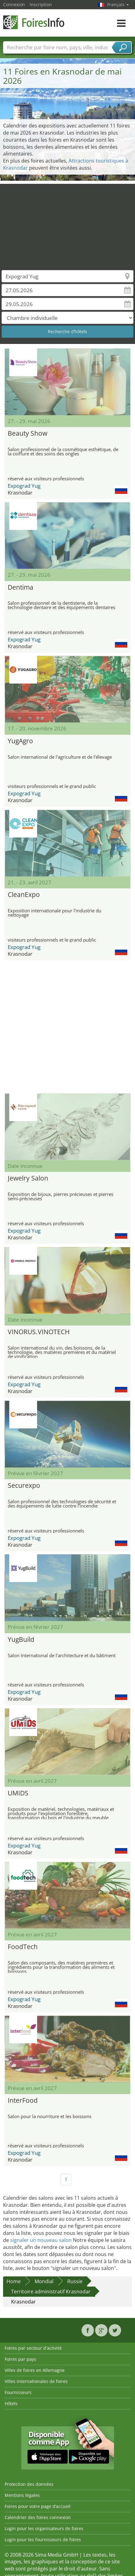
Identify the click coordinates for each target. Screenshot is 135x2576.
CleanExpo (24, 894)
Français (118, 4)
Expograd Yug (24, 485)
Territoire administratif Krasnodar (51, 2291)
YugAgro (20, 741)
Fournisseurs (18, 2392)
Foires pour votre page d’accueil (37, 2506)
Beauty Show (27, 433)
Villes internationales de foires (36, 2381)
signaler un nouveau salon (41, 2240)
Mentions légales (22, 2495)
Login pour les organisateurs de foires (44, 2528)
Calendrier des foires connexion (38, 2517)
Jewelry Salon (28, 1178)
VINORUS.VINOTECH (39, 1331)
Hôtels (11, 2403)
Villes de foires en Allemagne (35, 2370)
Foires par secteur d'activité (33, 2348)
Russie (74, 2281)
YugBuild (21, 1639)
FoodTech (23, 1946)
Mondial (44, 2281)
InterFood (23, 2100)
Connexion (14, 4)
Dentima (20, 587)
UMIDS (18, 1793)
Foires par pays (20, 2359)
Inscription (41, 4)
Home (13, 2281)
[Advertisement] (65, 223)
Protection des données (29, 2484)
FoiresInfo (34, 22)
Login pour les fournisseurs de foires (43, 2539)
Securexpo (24, 1485)
